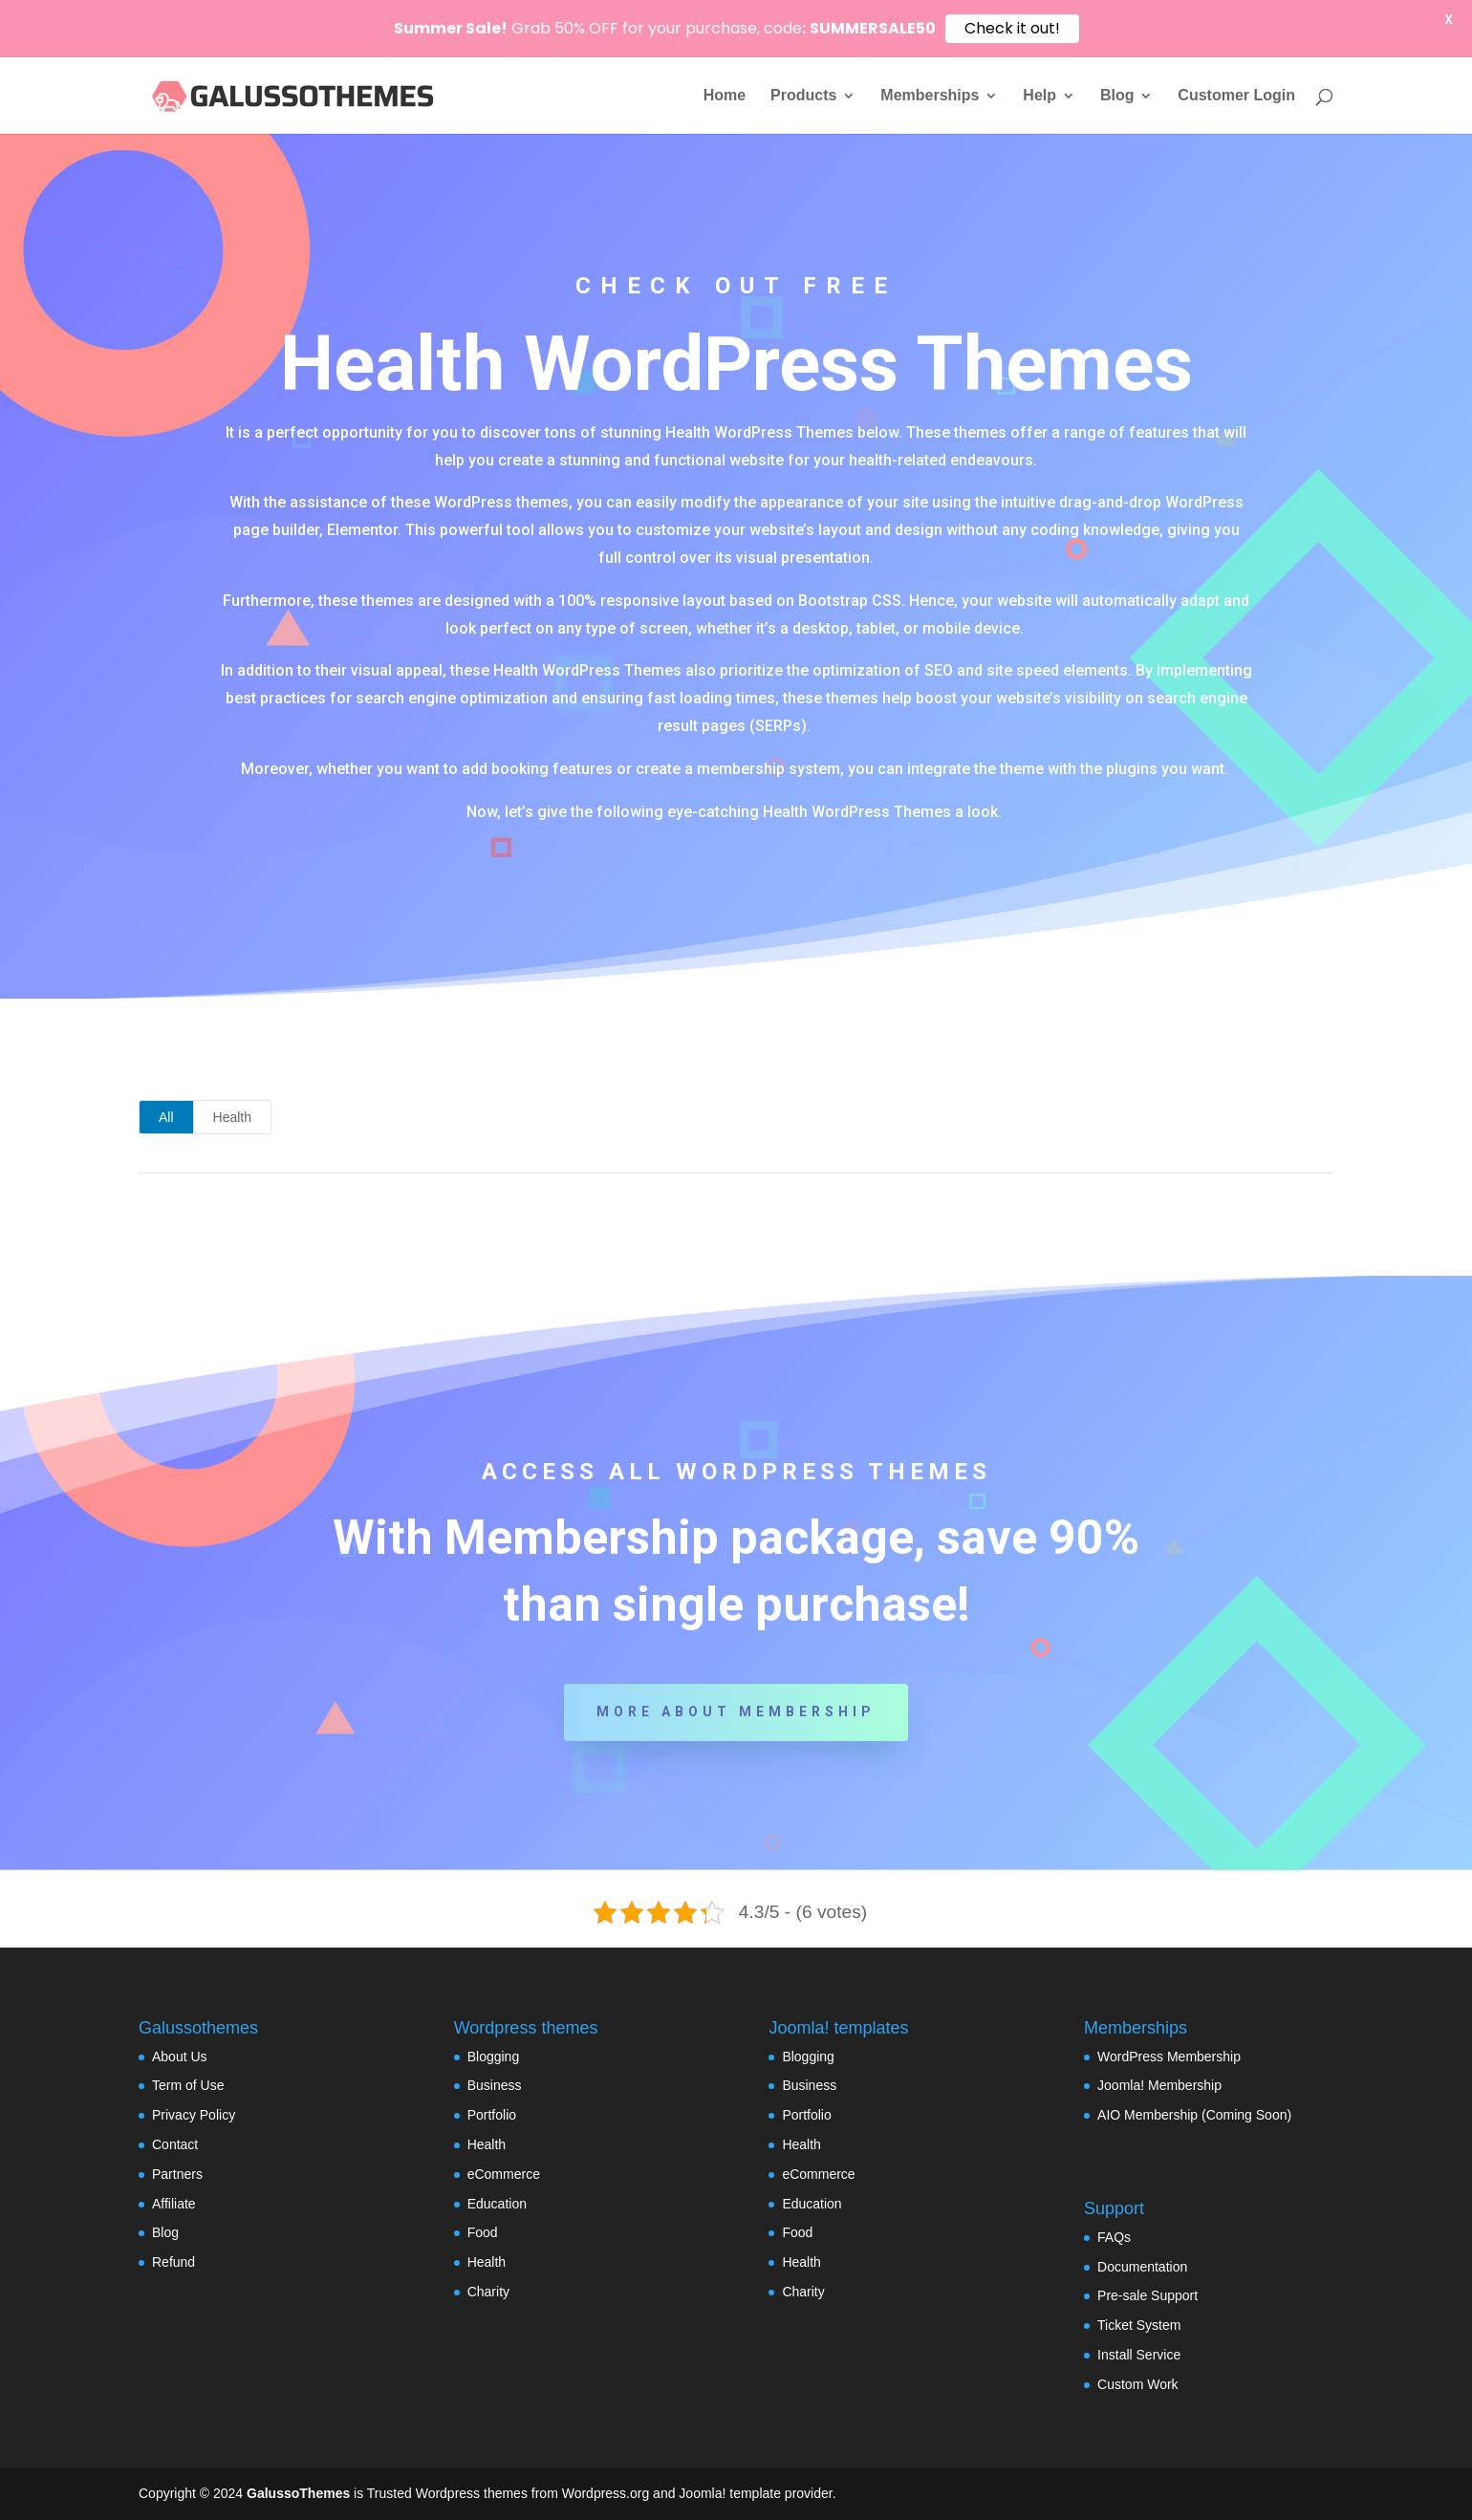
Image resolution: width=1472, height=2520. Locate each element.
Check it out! (1012, 28)
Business (494, 2085)
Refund (173, 2262)
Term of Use (188, 2085)
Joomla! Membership (1159, 2085)
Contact (175, 2144)
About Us (179, 2056)
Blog (1117, 96)
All (166, 1117)
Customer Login (1236, 96)
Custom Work (1138, 2384)
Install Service (1138, 2354)
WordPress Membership (1169, 2056)
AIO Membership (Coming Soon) (1194, 2114)
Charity (488, 2291)
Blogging (493, 2056)
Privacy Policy (193, 2114)
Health (232, 1117)
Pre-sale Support (1147, 2295)
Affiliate (174, 2203)
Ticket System (1138, 2325)
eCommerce (503, 2174)
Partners (177, 2174)
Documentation (1142, 2266)
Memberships (929, 96)
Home (725, 96)
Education (497, 2203)
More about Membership (736, 1711)
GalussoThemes (298, 2493)
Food (482, 2232)
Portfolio (491, 2114)
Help (1039, 96)
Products (803, 96)
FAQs (1114, 2237)
